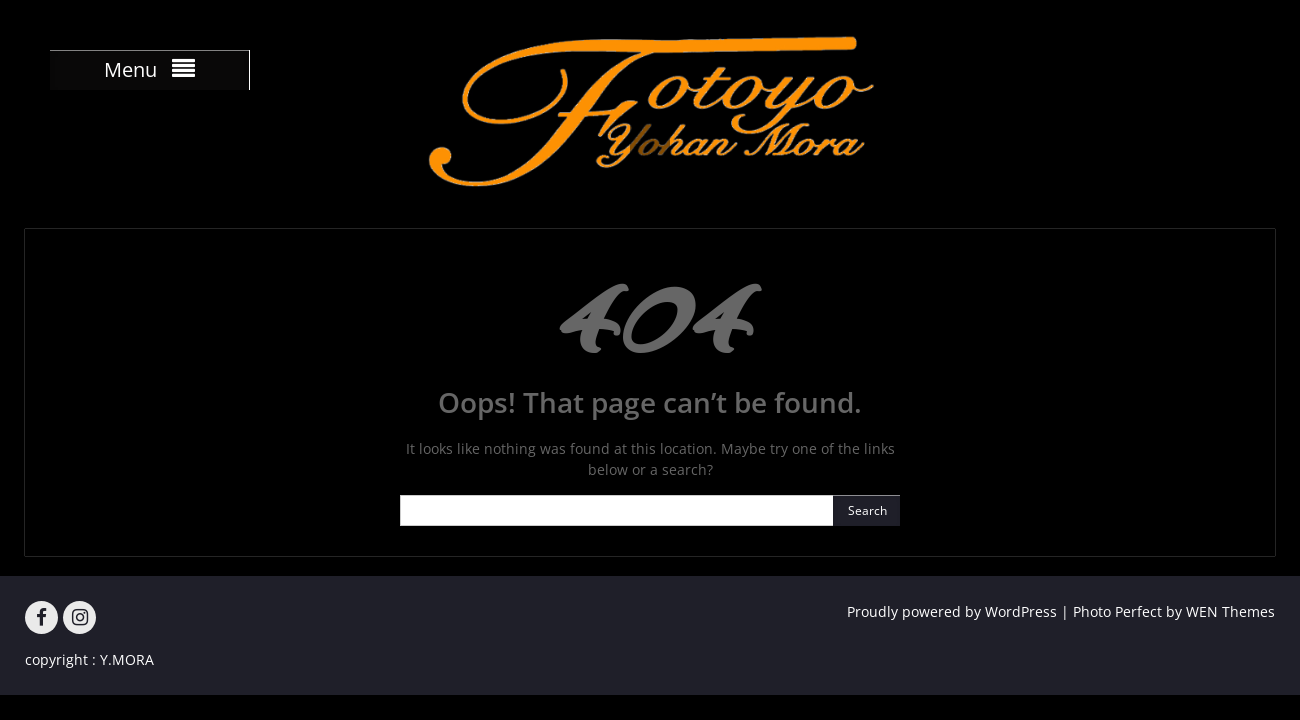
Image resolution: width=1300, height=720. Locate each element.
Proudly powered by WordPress (952, 611)
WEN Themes (1230, 611)
